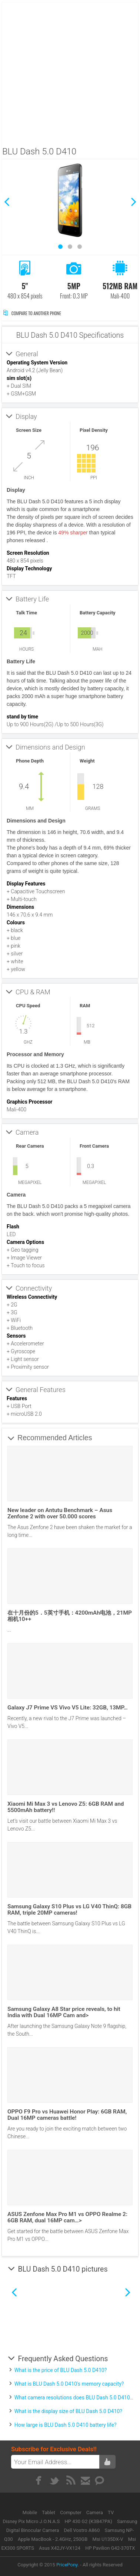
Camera (95, 2512)
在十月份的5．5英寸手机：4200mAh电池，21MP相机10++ (69, 1615)
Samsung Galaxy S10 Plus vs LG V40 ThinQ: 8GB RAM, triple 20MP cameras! (69, 1909)
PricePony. (67, 2564)
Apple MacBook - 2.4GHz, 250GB (52, 2539)
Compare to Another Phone (32, 313)
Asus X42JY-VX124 (59, 2548)
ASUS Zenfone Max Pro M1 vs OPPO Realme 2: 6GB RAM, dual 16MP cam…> (67, 2217)
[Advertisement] (69, 72)
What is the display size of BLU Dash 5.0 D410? (68, 2411)
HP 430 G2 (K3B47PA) (88, 2521)
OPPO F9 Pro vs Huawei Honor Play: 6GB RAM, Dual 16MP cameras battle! (67, 2114)
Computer (71, 2512)
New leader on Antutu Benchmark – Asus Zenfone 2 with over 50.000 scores (59, 1513)
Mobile (31, 2512)
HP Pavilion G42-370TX (110, 2548)
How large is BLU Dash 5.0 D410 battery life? (65, 2425)
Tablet (49, 2512)
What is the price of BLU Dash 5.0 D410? (60, 2370)
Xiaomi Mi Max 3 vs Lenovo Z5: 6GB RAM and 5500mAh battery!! (65, 1807)
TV (111, 2512)
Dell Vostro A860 (82, 2530)
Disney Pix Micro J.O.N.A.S (31, 2521)
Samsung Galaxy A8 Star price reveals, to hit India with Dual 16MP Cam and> (63, 2012)
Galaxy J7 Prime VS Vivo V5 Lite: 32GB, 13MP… (67, 1707)
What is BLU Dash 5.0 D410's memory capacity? (69, 2384)
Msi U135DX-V (108, 2539)
